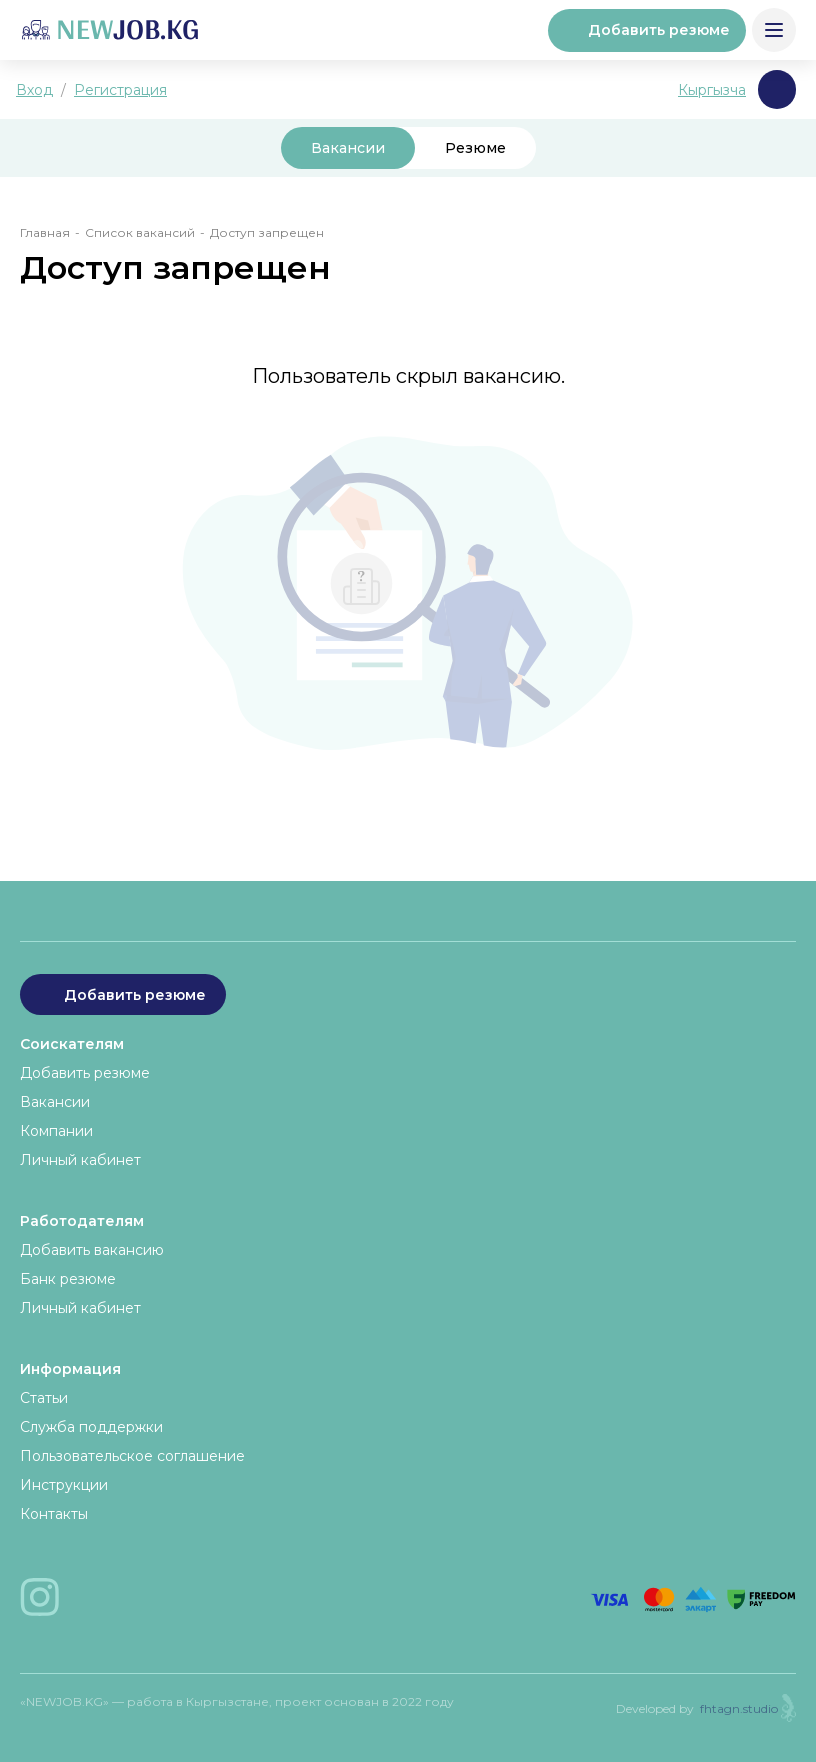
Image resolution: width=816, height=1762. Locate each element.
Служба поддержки (91, 1427)
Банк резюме (68, 1279)
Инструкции (64, 1485)
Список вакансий (140, 232)
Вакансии (348, 148)
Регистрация (120, 90)
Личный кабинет (80, 1160)
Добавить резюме (647, 30)
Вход (34, 90)
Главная (45, 232)
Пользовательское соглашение (132, 1456)
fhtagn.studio (739, 1708)
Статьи (44, 1398)
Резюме (475, 148)
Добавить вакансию (92, 1250)
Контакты (54, 1514)
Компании (56, 1131)
